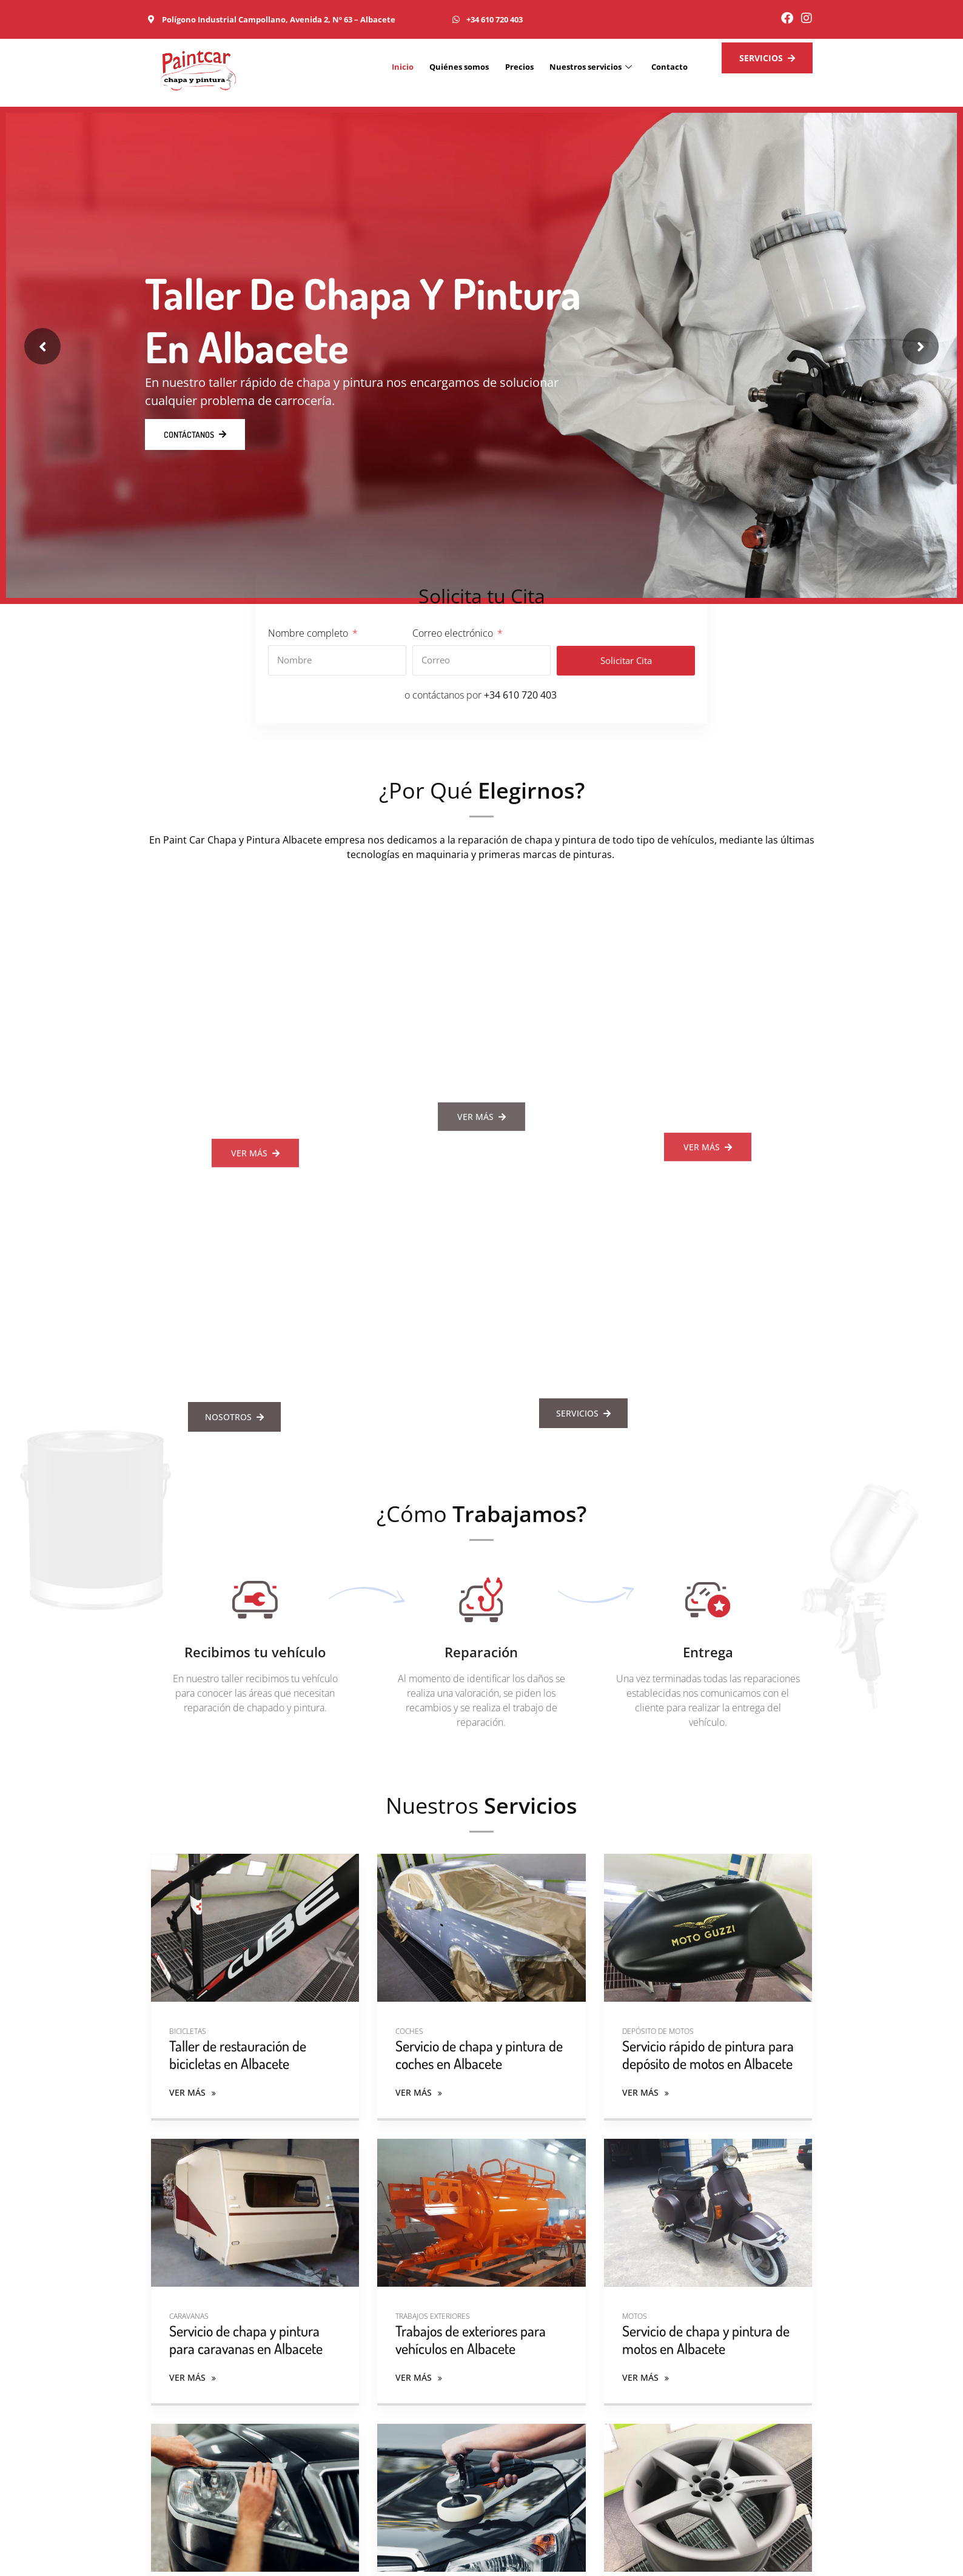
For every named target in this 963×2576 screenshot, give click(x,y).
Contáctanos (195, 440)
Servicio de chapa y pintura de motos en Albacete (706, 2339)
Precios (510, 67)
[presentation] (42, 346)
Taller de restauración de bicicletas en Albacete (237, 2054)
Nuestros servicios (587, 67)
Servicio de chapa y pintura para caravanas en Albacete (246, 2339)
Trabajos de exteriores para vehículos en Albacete (470, 2339)
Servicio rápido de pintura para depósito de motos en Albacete (708, 2054)
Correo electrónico (453, 633)
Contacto (669, 67)
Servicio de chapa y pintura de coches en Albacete (479, 2054)
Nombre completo (309, 633)
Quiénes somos (447, 67)
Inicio (388, 67)
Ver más (192, 2092)
